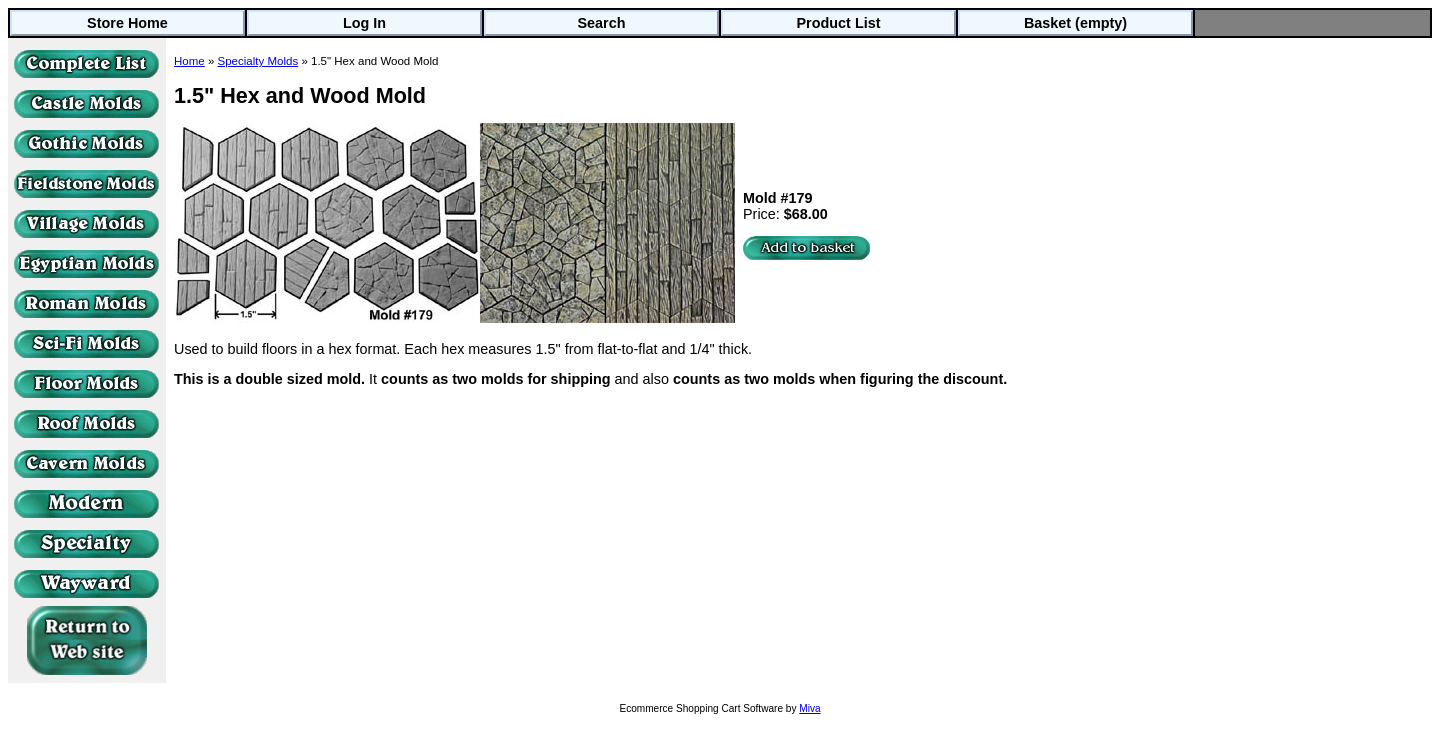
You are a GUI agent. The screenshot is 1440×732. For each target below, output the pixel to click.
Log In (364, 23)
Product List (839, 23)
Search (602, 23)
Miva (809, 708)
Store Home (127, 23)
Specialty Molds (258, 61)
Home (189, 61)
